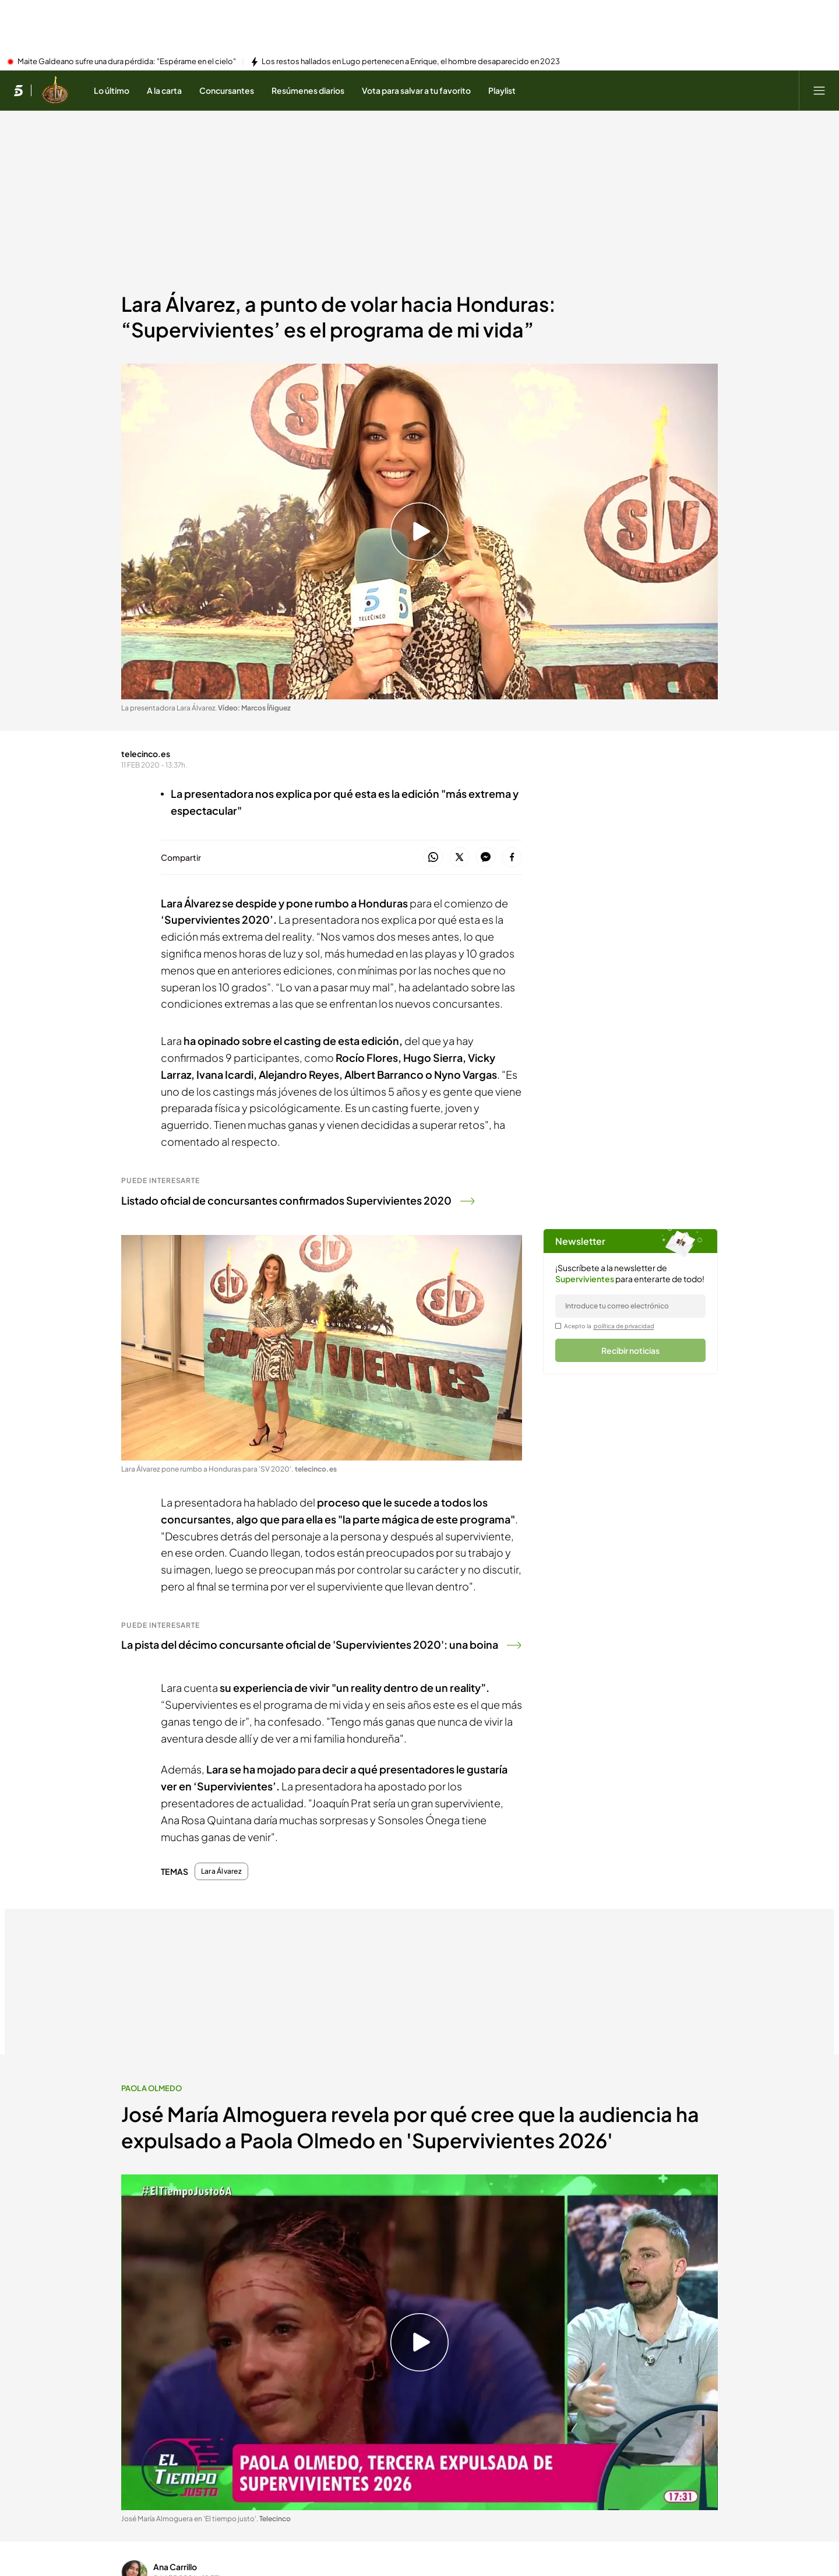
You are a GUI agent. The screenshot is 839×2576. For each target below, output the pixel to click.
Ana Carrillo (175, 2567)
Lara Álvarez (221, 1871)
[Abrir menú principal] (819, 90)
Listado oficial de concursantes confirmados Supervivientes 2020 (297, 1200)
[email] (630, 1306)
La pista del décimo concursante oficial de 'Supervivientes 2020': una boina (321, 1644)
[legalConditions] (558, 1326)
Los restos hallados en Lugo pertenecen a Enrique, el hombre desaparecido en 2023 (411, 61)
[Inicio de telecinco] (18, 90)
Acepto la (609, 1325)
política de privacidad (624, 1325)
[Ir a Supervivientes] (55, 90)
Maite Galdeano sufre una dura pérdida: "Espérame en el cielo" (126, 61)
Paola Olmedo (151, 2088)
